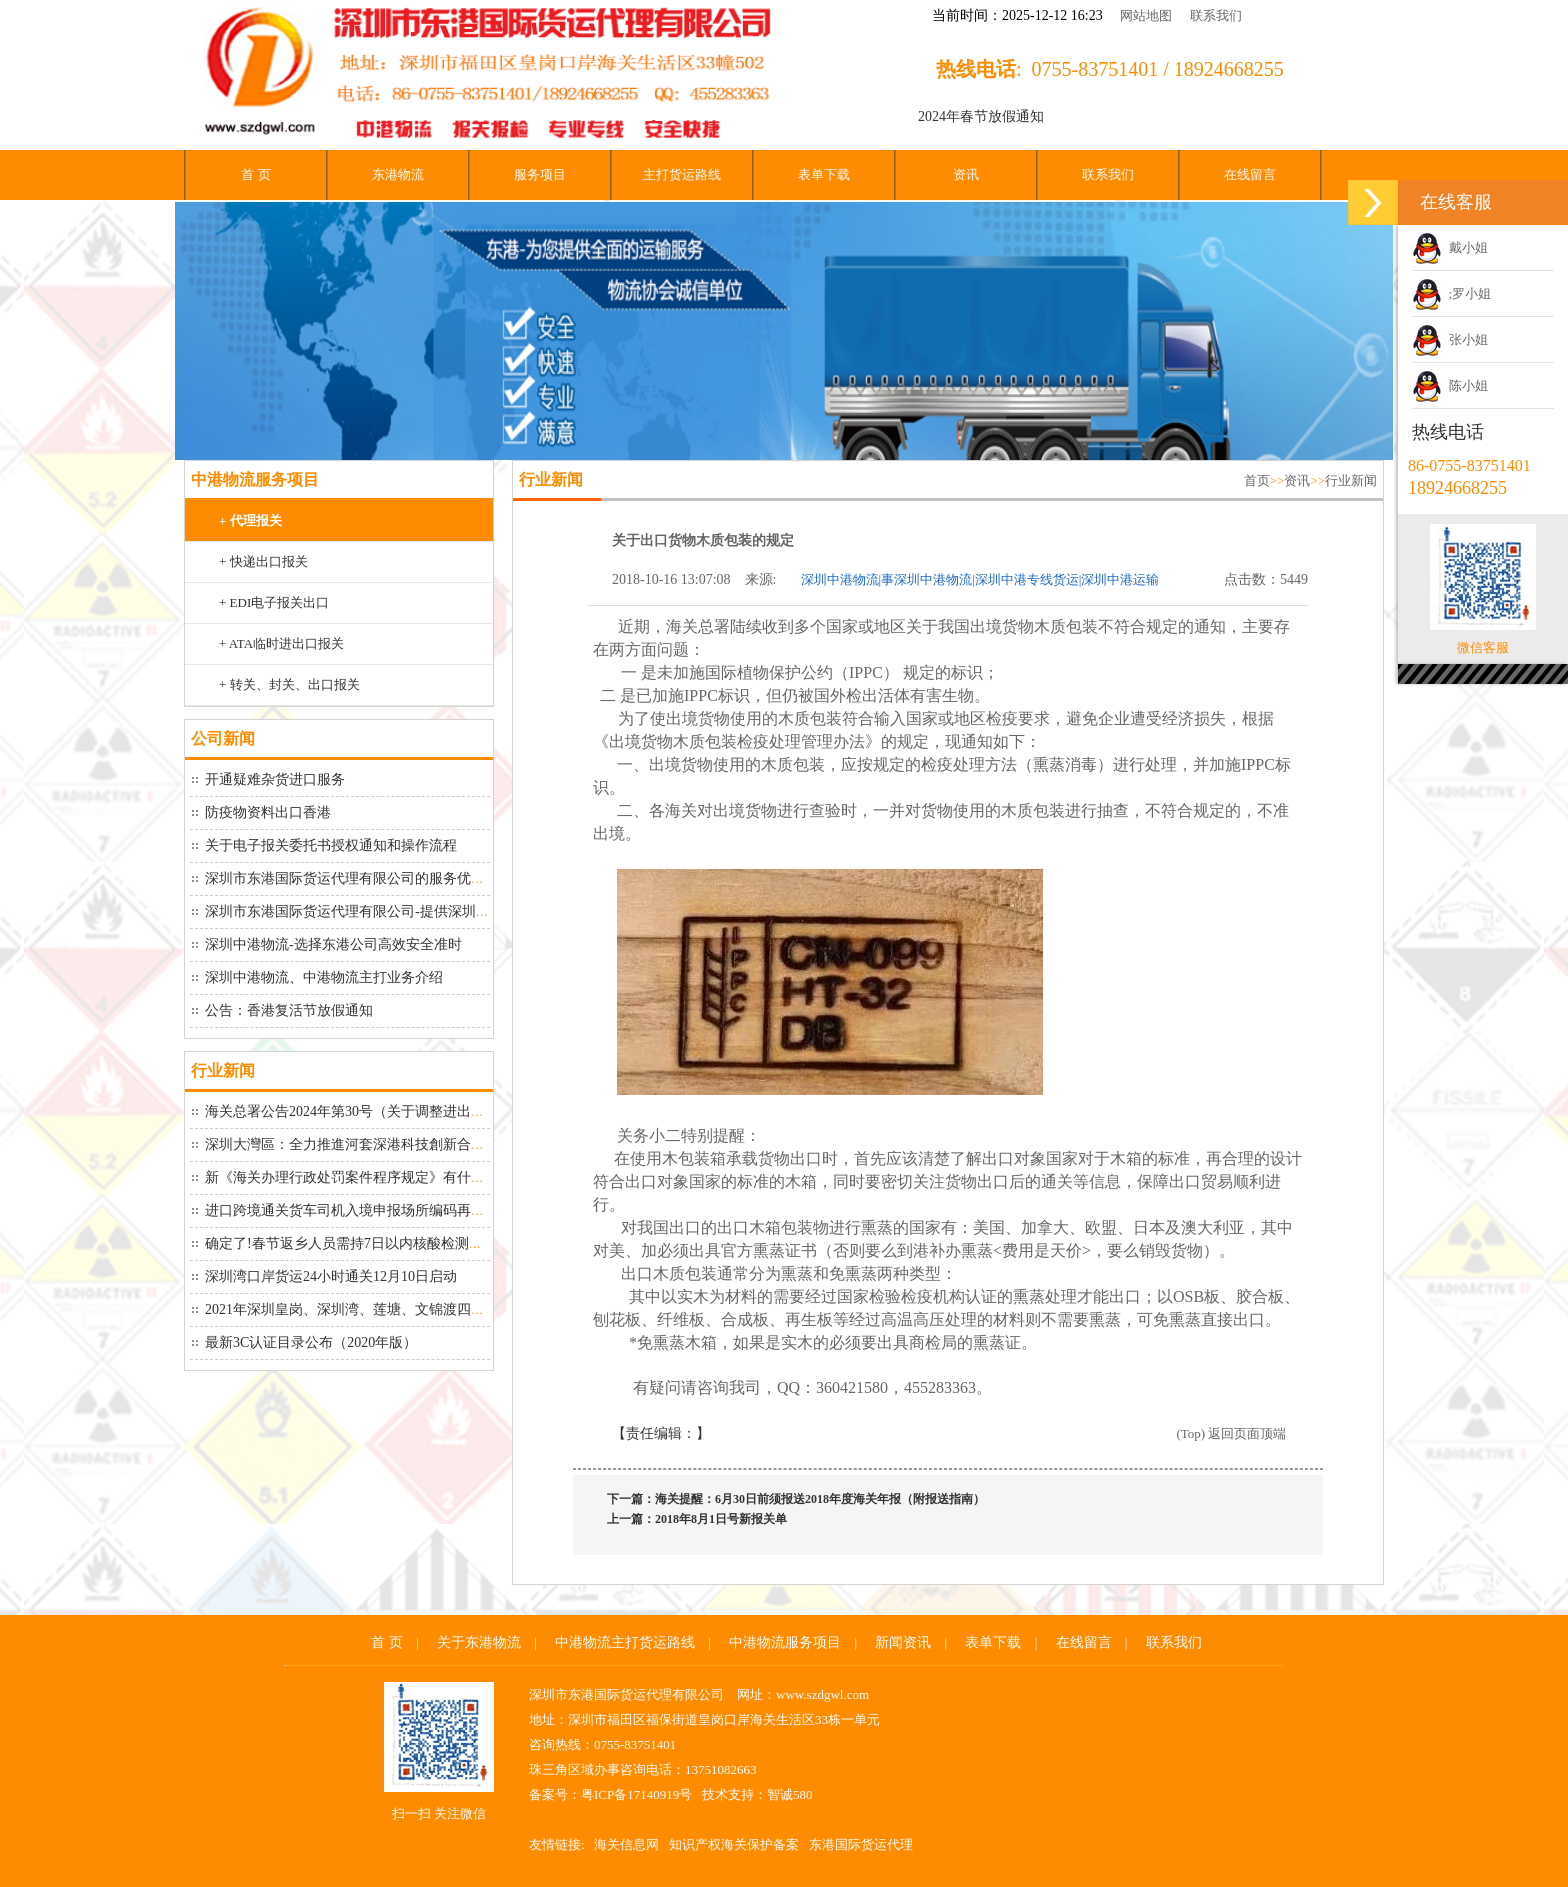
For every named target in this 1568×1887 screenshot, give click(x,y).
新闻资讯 (903, 1642)
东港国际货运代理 (861, 1844)
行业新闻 (1351, 480)
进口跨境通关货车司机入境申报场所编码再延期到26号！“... (388, 1210)
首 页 (255, 174)
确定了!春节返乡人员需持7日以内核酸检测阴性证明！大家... (391, 1243)
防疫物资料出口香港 (268, 812)
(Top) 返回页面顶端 (1231, 1433)
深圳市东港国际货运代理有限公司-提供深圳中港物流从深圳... (394, 911)
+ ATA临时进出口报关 (281, 643)
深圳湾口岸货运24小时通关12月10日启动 (331, 1276)
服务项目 (540, 174)
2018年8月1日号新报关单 (721, 1519)
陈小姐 (1450, 385)
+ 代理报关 (250, 520)
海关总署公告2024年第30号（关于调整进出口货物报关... (378, 1111)
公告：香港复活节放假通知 (289, 1010)
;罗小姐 (1451, 293)
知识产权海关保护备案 (734, 1844)
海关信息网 (626, 1844)
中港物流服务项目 (785, 1642)
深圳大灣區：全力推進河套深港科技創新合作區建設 (366, 1144)
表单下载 (824, 174)
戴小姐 (1450, 247)
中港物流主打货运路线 (625, 1642)
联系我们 (1216, 15)
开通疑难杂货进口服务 (275, 779)
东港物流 (398, 174)
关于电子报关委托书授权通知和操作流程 (331, 845)
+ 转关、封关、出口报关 (289, 684)
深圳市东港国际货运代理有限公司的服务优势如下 (359, 878)
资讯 (966, 174)
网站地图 (1146, 15)
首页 (1257, 480)
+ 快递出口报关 (263, 561)
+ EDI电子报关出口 (274, 602)
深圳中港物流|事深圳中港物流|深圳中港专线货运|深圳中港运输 (980, 579)
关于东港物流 (479, 1642)
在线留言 (1250, 174)
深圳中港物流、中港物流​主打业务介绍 (324, 977)
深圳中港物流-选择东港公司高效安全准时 (333, 944)
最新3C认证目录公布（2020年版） (311, 1342)
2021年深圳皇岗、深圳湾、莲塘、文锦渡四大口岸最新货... (385, 1309)
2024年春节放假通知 (981, 116)
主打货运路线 (682, 174)
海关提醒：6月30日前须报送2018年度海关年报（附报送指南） (820, 1499)
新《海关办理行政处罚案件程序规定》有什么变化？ (366, 1177)
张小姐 (1450, 339)
